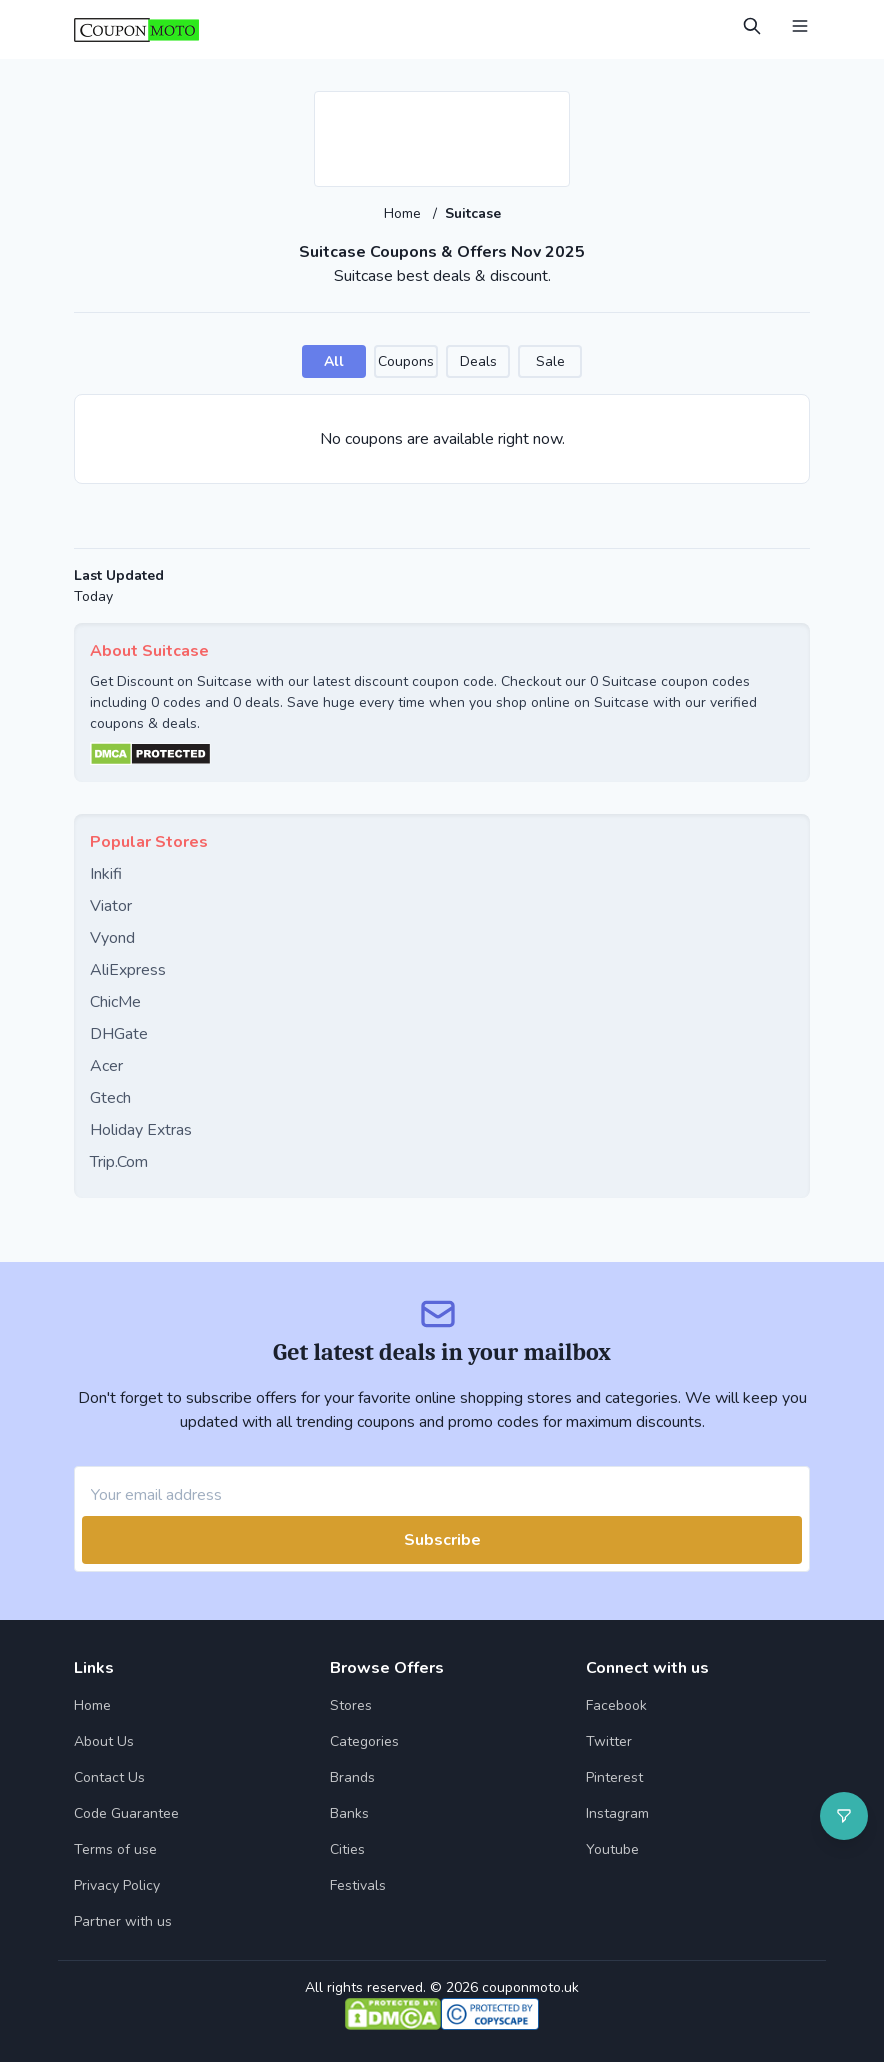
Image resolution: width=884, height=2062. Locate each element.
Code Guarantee (126, 1813)
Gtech (110, 1098)
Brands (352, 1777)
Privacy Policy (117, 1885)
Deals (478, 361)
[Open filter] (844, 1816)
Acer (106, 1066)
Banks (349, 1813)
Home (404, 213)
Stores (351, 1705)
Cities (347, 1849)
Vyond (112, 938)
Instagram (617, 1813)
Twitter (609, 1741)
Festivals (358, 1885)
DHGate (119, 1034)
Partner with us (123, 1921)
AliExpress (128, 970)
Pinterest (614, 1777)
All (334, 361)
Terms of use (115, 1849)
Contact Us (109, 1777)
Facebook (616, 1705)
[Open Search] (752, 26)
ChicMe (115, 1002)
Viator (111, 906)
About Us (104, 1741)
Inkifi (106, 874)
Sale (550, 361)
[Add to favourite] (553, 108)
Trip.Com (119, 1162)
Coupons (406, 361)
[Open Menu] (800, 26)
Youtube (612, 1849)
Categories (364, 1741)
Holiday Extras (141, 1130)
